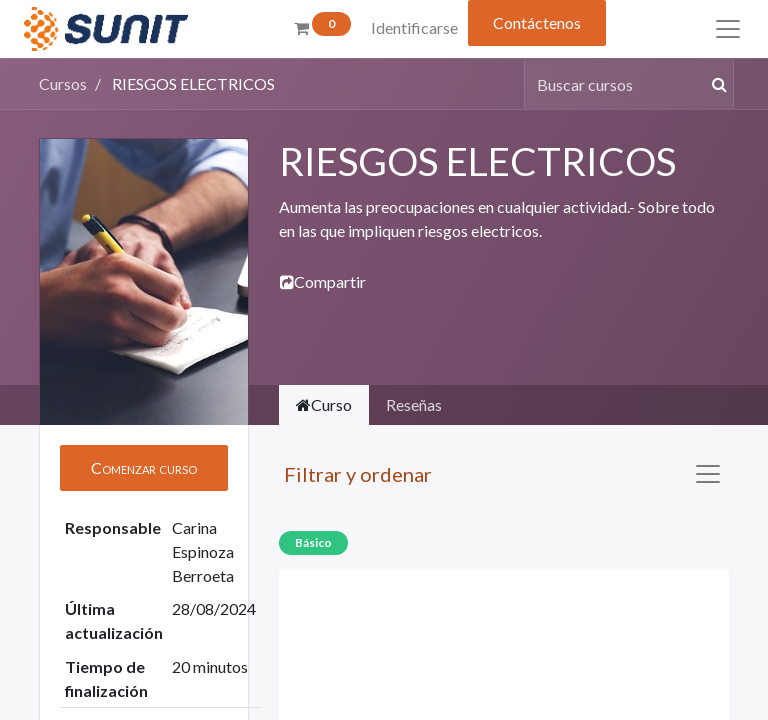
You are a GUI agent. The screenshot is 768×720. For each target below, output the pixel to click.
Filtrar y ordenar (358, 474)
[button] (144, 468)
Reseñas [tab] (414, 404)
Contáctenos (537, 22)
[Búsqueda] (716, 84)
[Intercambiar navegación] (708, 474)
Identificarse (414, 27)
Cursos (63, 83)
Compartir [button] (323, 281)
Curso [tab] (324, 404)
